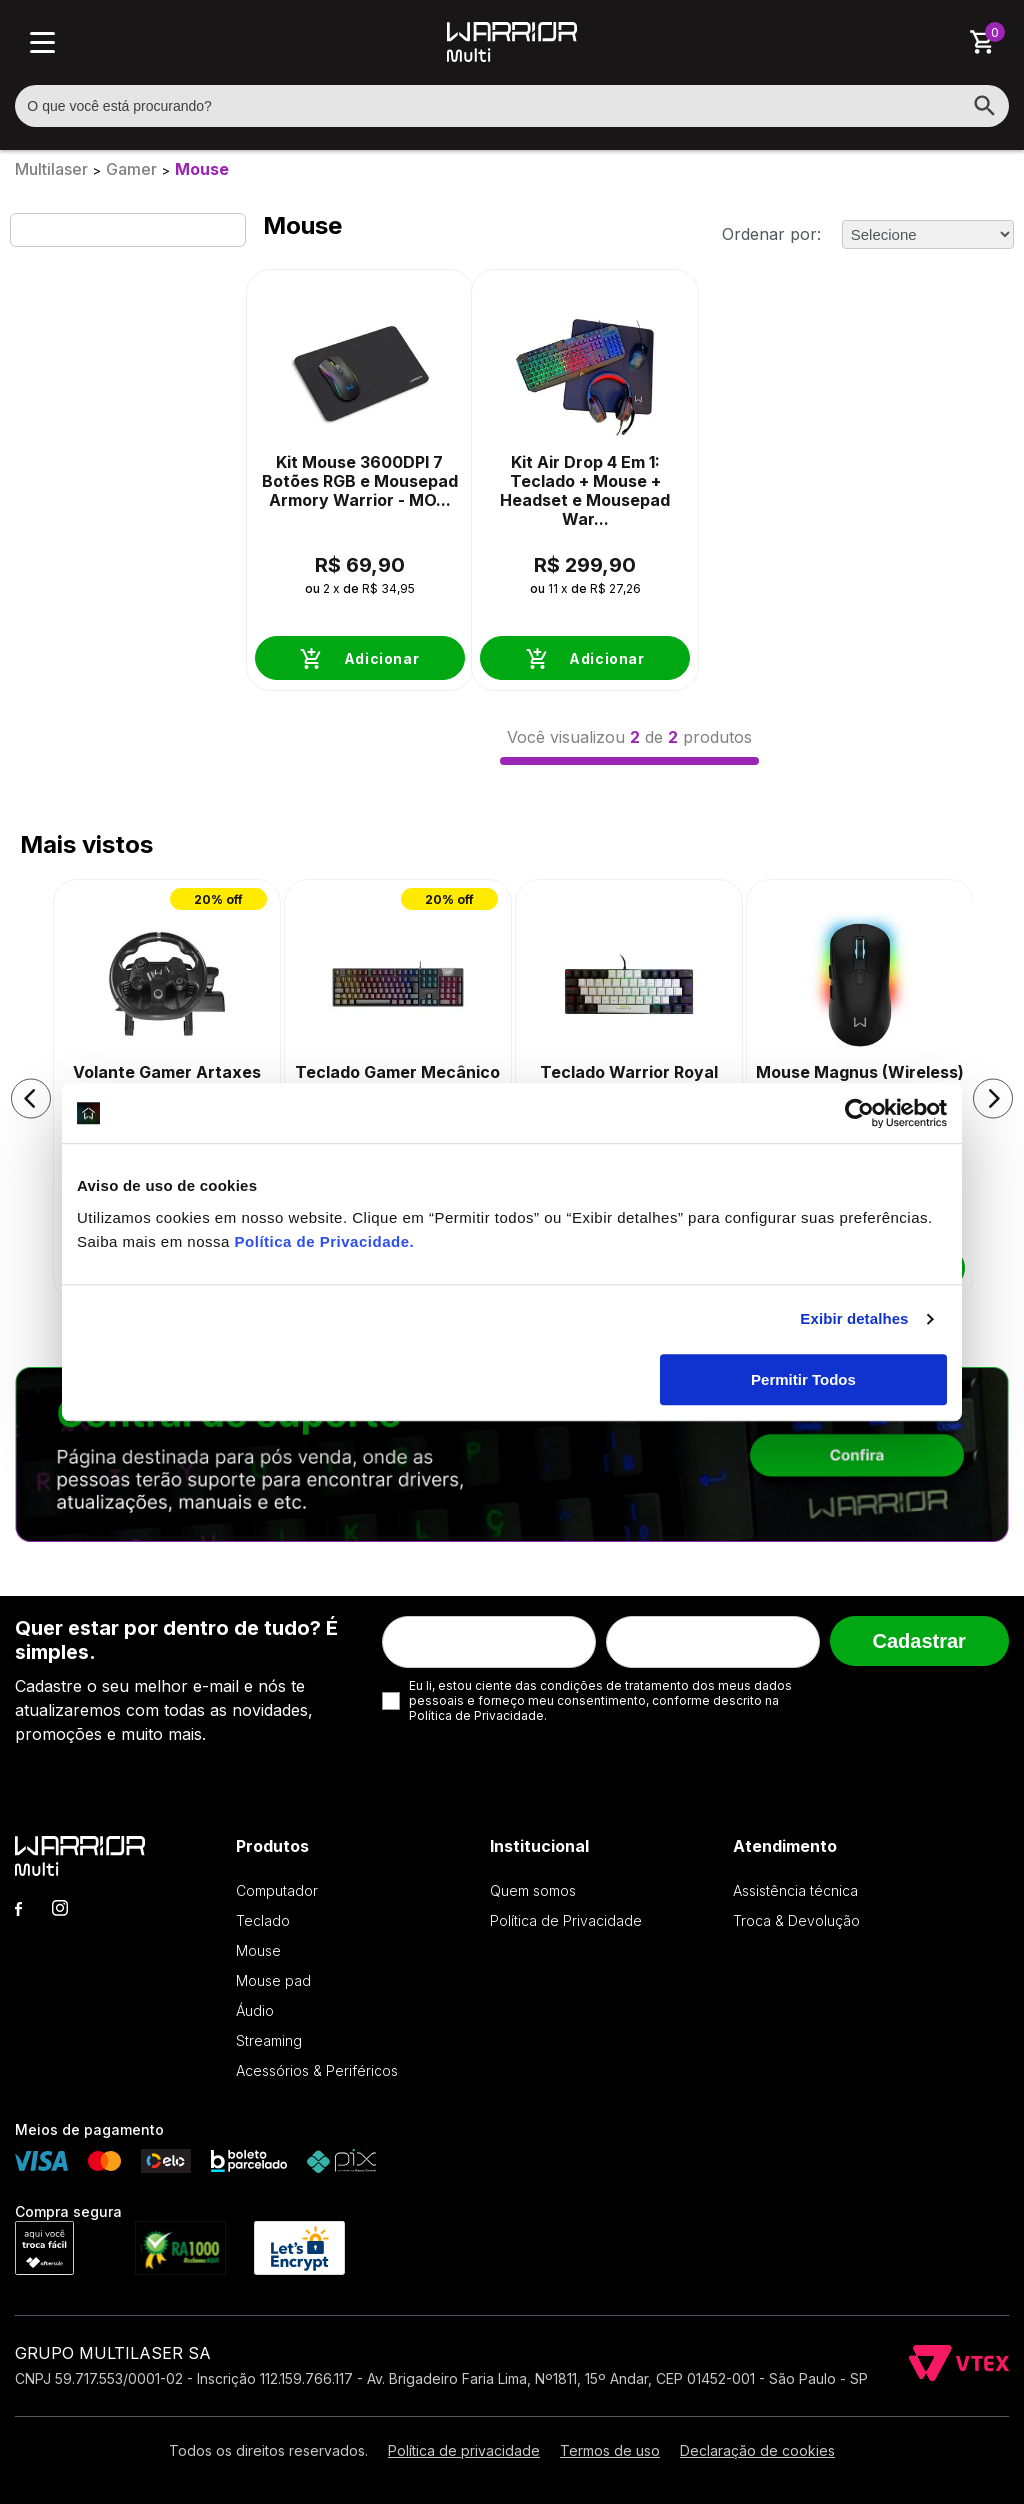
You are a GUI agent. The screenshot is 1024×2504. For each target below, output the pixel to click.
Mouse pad (273, 1980)
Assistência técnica (795, 1890)
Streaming (269, 2040)
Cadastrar (918, 1641)
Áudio (255, 2010)
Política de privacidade (464, 2450)
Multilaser (51, 169)
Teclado (263, 1920)
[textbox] (511, 106)
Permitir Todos (803, 1379)
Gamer (131, 169)
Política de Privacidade (322, 1241)
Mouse (202, 169)
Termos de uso (610, 2450)
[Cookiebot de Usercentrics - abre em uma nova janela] (859, 1113)
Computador (277, 1890)
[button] (31, 1098)
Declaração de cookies (757, 2450)
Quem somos (533, 1890)
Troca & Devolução (796, 1920)
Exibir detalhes (854, 1318)
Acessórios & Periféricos (317, 2070)
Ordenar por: (771, 234)
